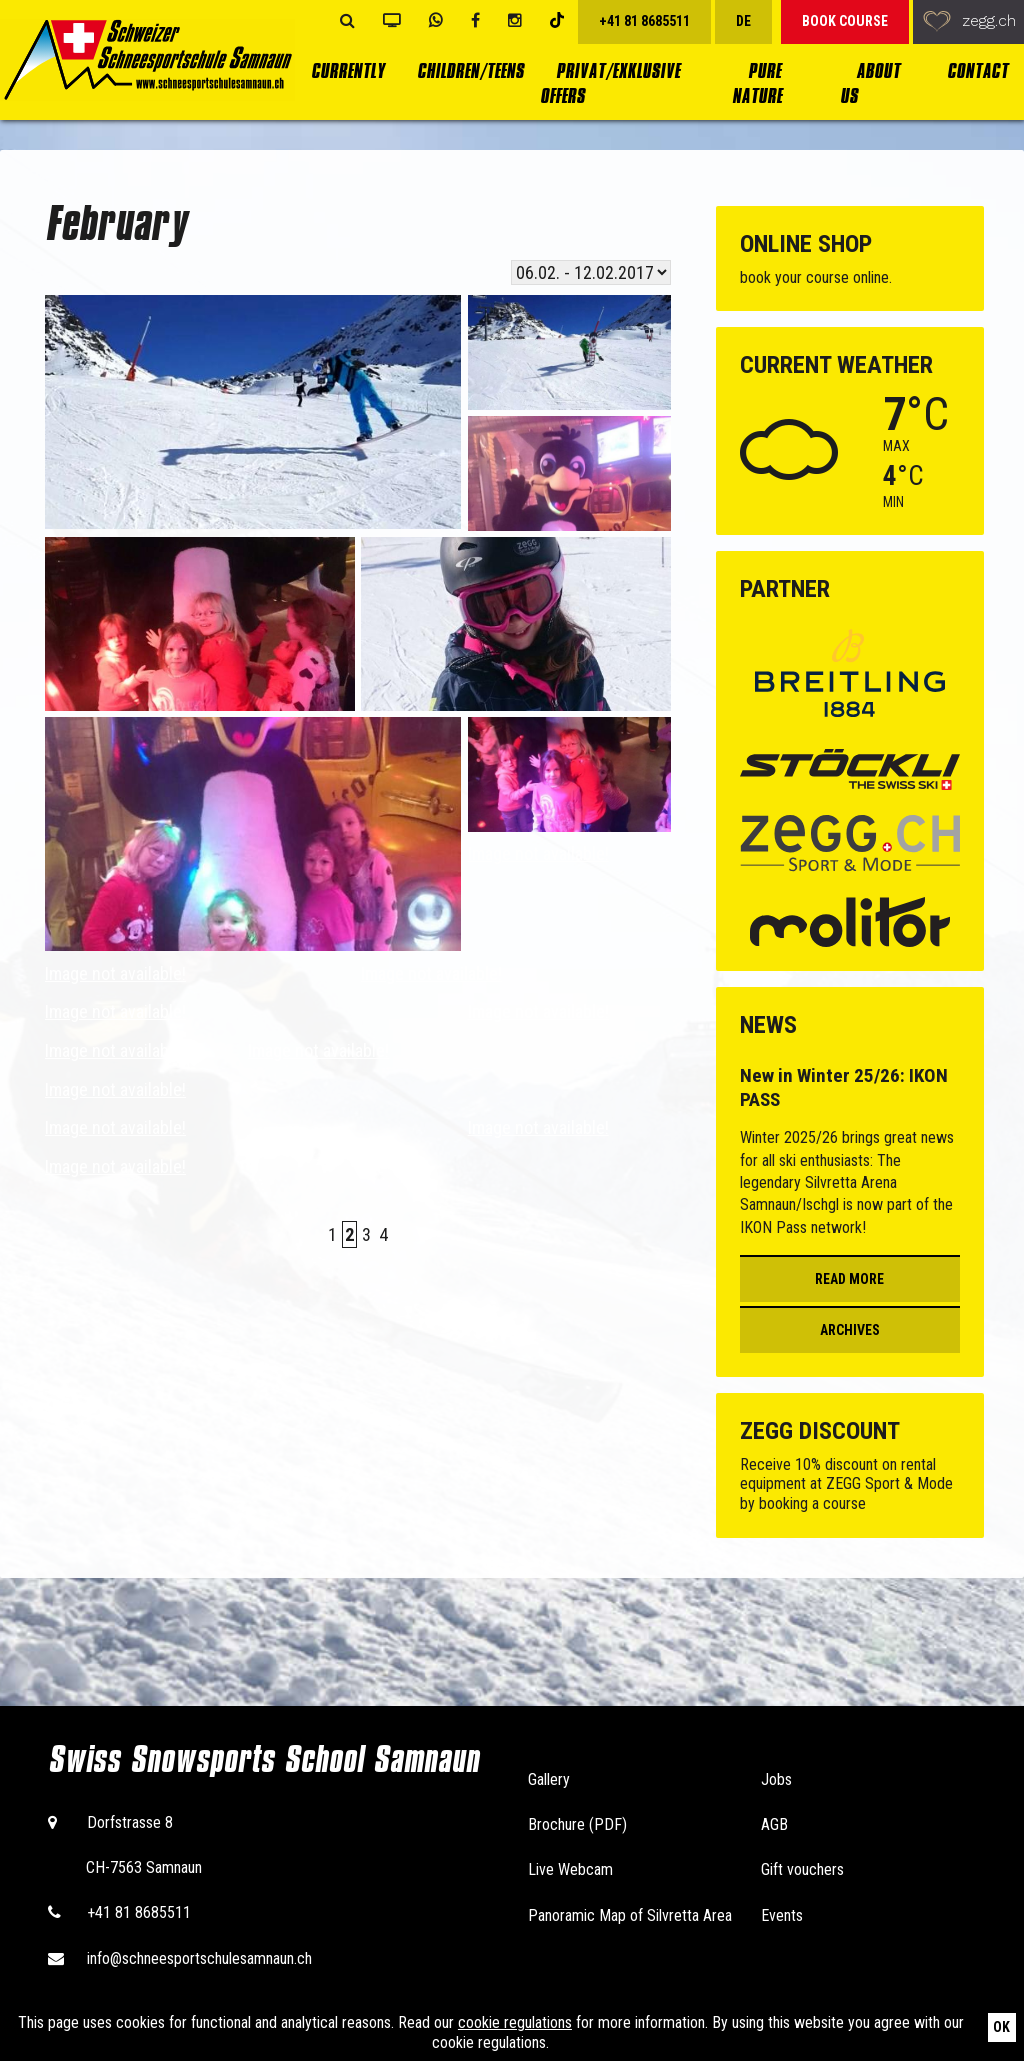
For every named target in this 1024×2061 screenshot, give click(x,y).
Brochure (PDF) (577, 1824)
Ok (1001, 2027)
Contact (977, 71)
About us (870, 84)
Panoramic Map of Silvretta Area (630, 1915)
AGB (774, 1824)
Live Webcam (570, 1869)
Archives (850, 1330)
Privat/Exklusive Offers (610, 84)
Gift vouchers (802, 1869)
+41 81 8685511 (139, 1912)
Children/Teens (470, 71)
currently (348, 71)
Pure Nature (757, 84)
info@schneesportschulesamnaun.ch (199, 1958)
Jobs (776, 1779)
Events (782, 1915)
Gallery (549, 1779)
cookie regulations (515, 2022)
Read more (849, 1279)
